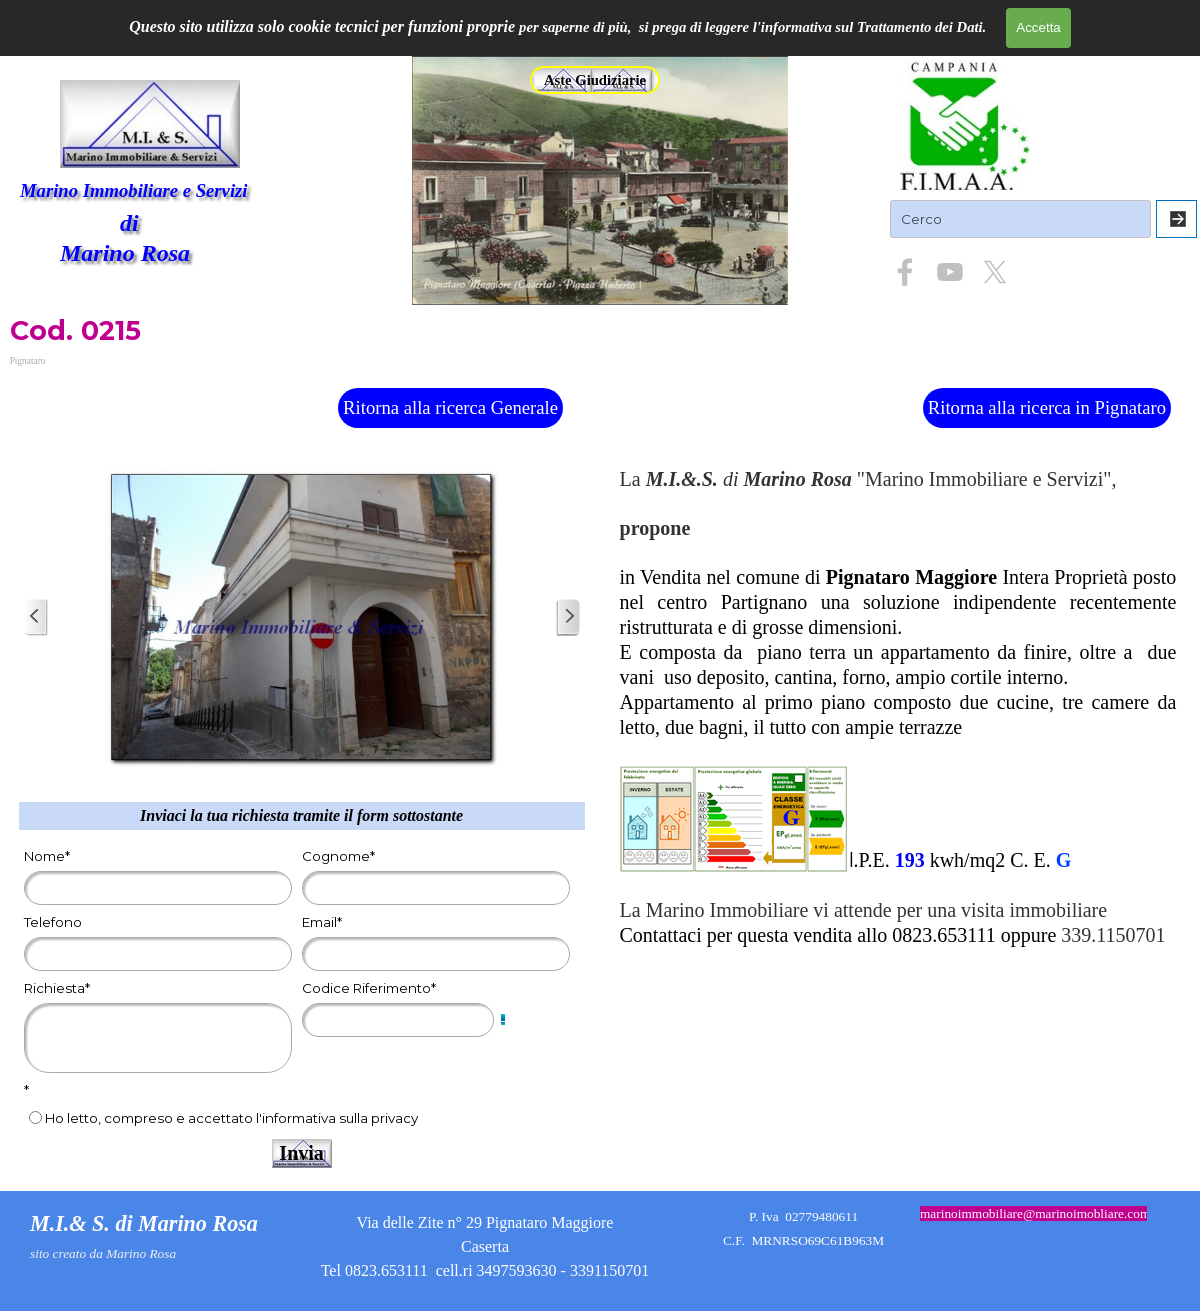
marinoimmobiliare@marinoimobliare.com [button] (1035, 1213)
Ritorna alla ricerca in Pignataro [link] (1047, 407)
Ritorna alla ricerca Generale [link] (450, 407)
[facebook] (905, 272)
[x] (995, 272)
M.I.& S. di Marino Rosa (144, 1223)
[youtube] (950, 272)
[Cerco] (1020, 219)
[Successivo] (568, 617)
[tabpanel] (898, 708)
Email (322, 922)
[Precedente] (36, 617)
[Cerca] (1176, 219)
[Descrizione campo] (504, 1020)
